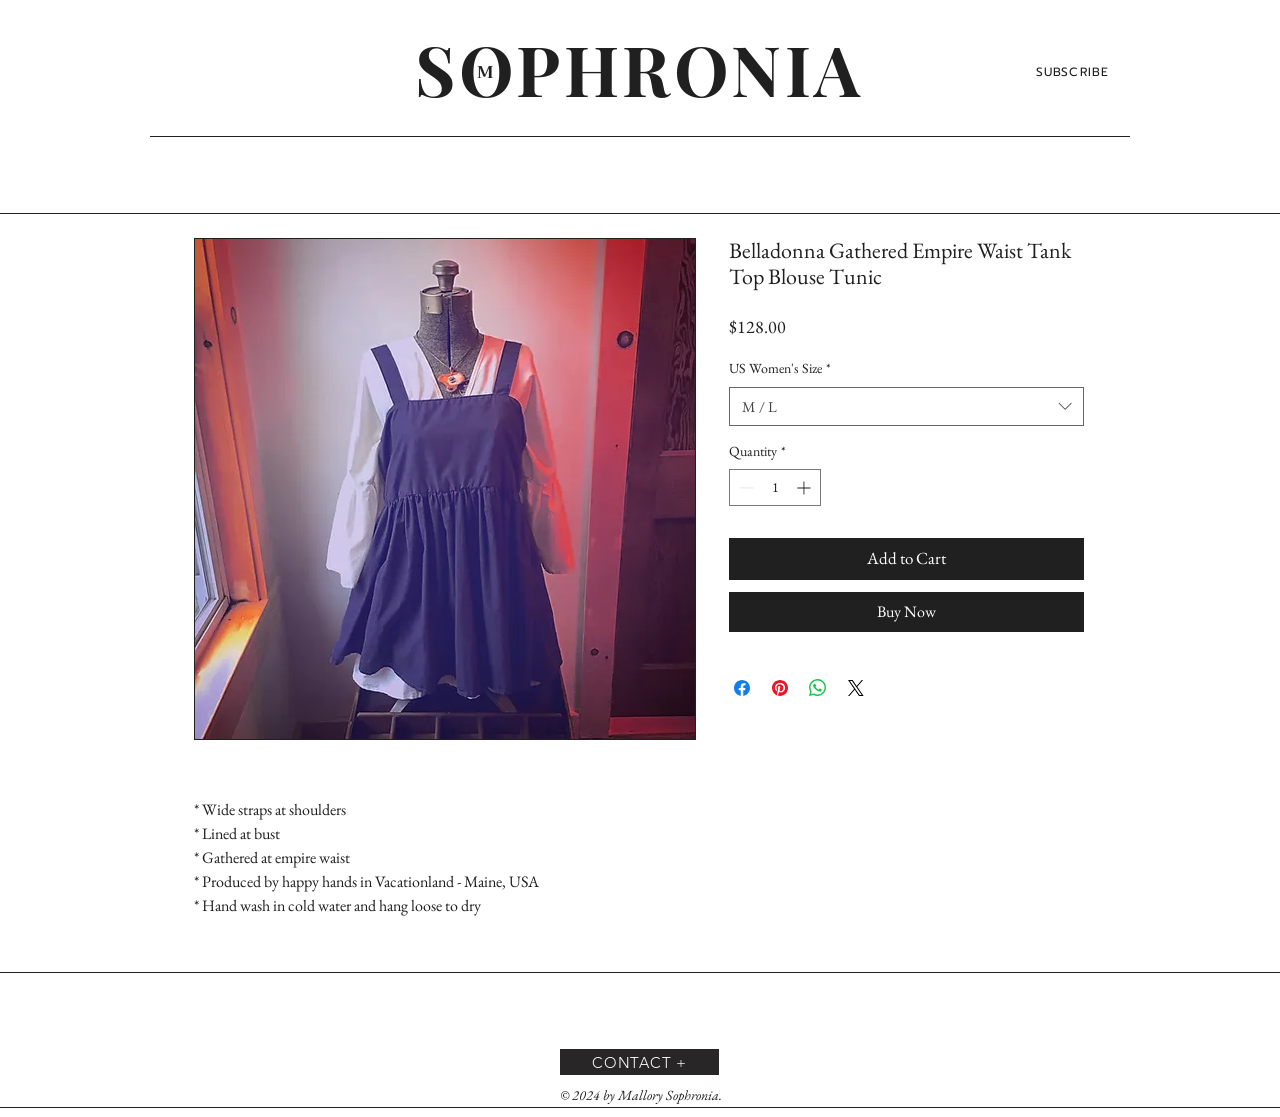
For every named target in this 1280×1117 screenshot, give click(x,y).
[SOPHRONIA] (639, 68)
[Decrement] (744, 487)
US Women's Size (780, 368)
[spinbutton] (775, 487)
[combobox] (906, 406)
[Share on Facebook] (742, 688)
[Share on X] (856, 688)
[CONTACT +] (639, 1062)
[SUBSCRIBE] (1074, 72)
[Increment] (805, 487)
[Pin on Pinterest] (780, 688)
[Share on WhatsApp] (818, 688)
